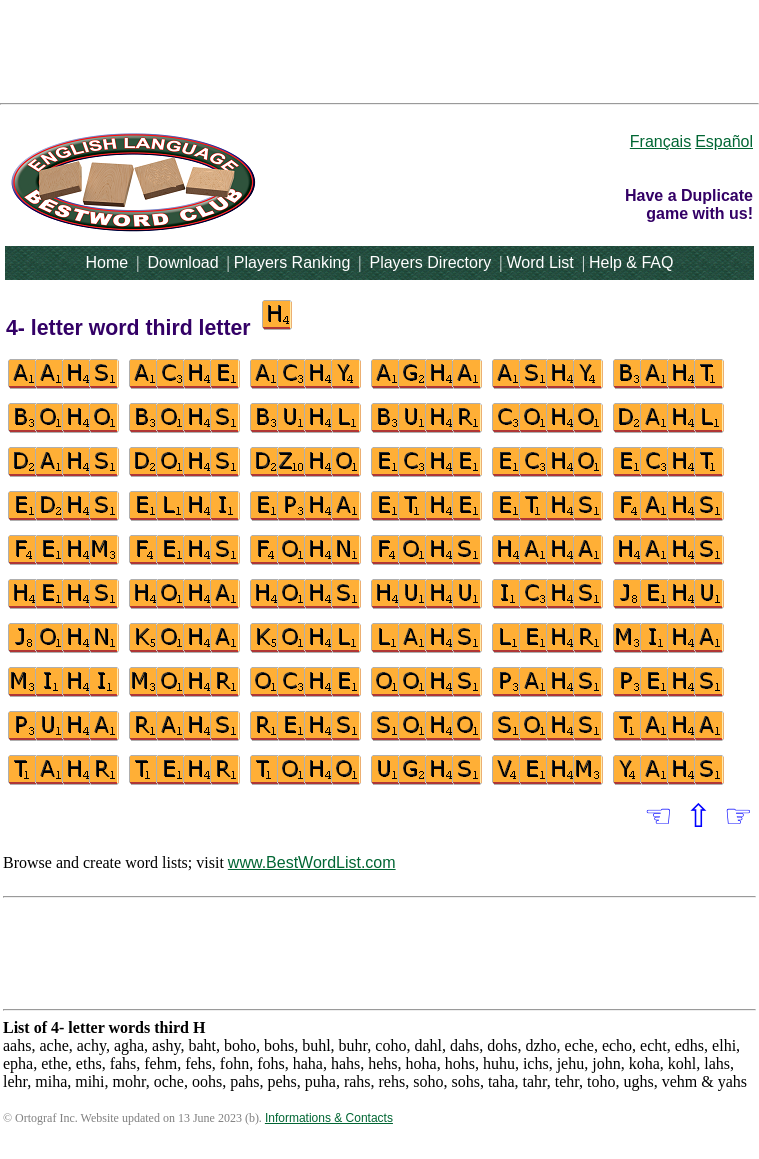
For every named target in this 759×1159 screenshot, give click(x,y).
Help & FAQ (631, 262)
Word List (540, 262)
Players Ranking (292, 262)
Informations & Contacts (329, 1118)
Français (660, 141)
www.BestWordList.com (312, 862)
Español (724, 141)
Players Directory (430, 262)
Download (182, 262)
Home (107, 262)
